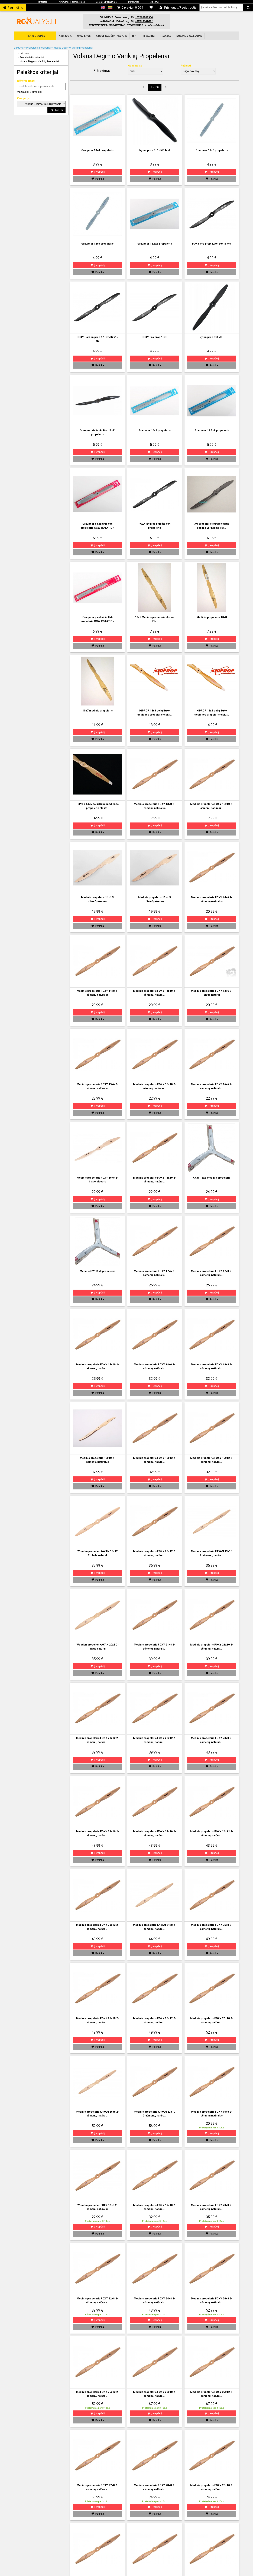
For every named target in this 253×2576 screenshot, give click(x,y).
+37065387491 (134, 25)
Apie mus (155, 2)
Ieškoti (56, 110)
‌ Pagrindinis (13, 7)
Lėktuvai (24, 53)
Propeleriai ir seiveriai (32, 57)
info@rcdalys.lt (154, 25)
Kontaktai (42, 2)
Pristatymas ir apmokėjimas (71, 2)
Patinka (97, 178)
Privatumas (133, 2)
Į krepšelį (97, 171)
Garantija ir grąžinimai (106, 2)
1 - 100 (155, 87)
